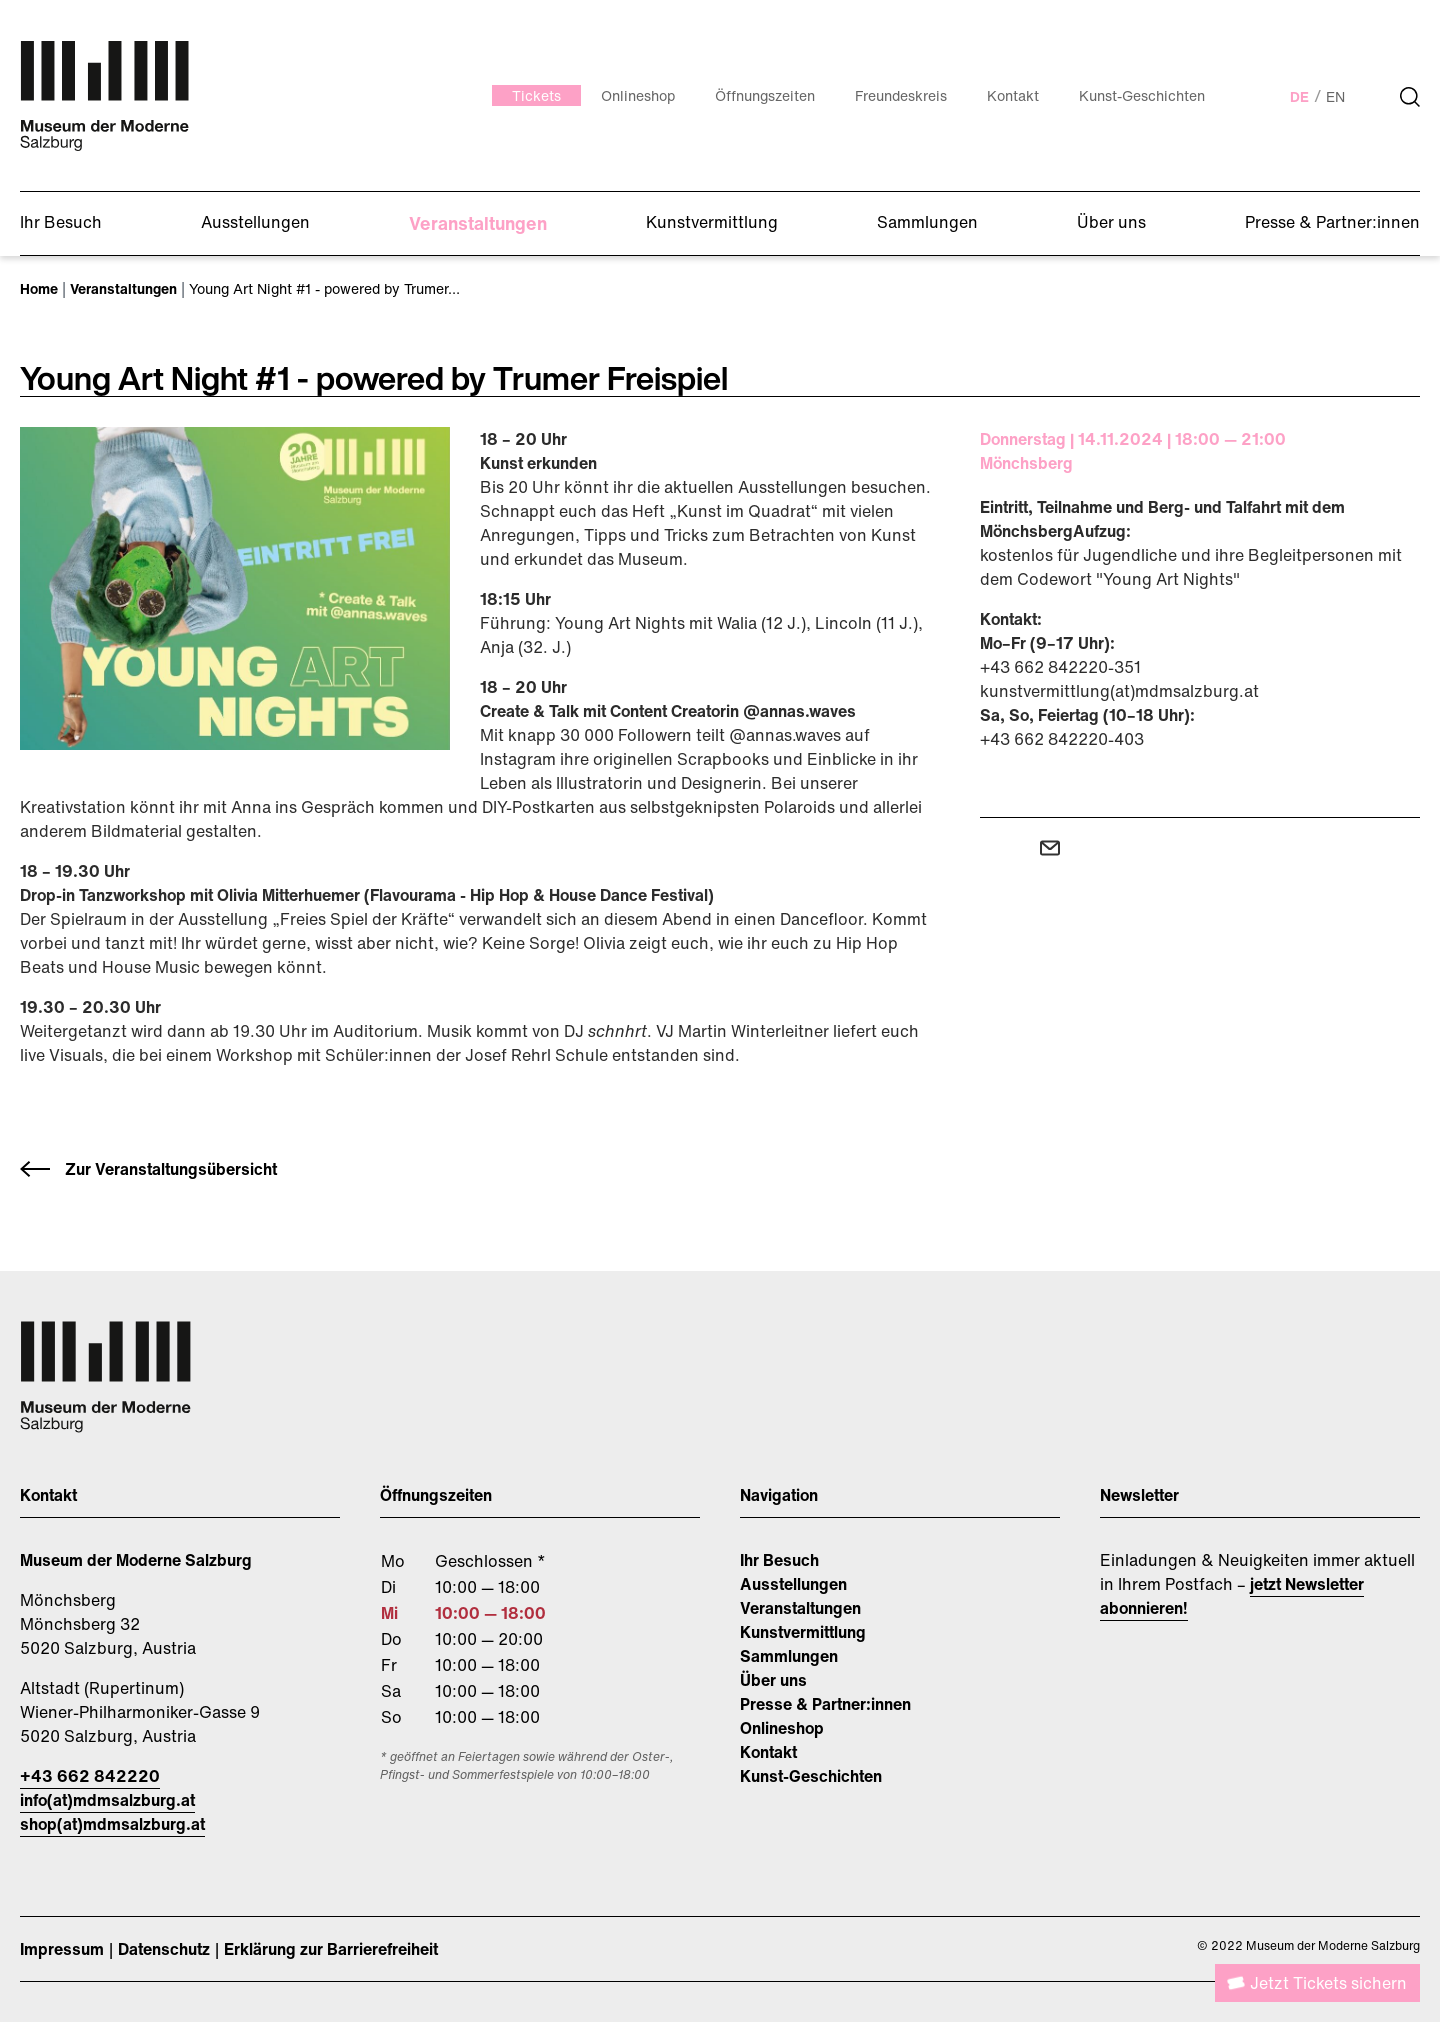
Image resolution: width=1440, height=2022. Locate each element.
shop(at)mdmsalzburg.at (112, 1824)
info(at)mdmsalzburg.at (107, 1800)
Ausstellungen (793, 1584)
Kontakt (768, 1752)
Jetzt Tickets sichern (1328, 1983)
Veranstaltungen (800, 1608)
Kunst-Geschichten (811, 1776)
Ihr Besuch (779, 1560)
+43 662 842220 (90, 1776)
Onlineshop (782, 1728)
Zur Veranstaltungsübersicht (171, 1169)
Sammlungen (789, 1656)
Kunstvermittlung (803, 1632)
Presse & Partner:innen (825, 1704)
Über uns (773, 1680)
